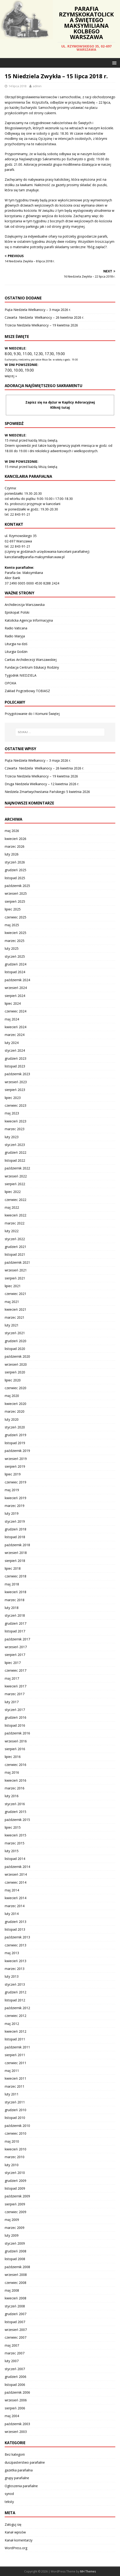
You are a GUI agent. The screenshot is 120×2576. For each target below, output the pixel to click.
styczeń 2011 (15, 2102)
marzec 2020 (14, 1411)
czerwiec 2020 (15, 1388)
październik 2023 (17, 1074)
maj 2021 (12, 1301)
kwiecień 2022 (15, 1215)
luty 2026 (12, 854)
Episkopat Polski (17, 612)
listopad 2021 (15, 1254)
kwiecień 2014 (15, 1898)
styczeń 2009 (15, 2243)
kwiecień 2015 (15, 1835)
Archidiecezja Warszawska (25, 604)
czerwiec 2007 (15, 2337)
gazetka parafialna (19, 2470)
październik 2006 (17, 2392)
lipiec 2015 (13, 1827)
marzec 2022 (14, 1223)
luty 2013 (12, 1976)
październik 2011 (17, 2047)
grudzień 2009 (15, 2180)
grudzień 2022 (15, 1152)
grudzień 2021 (15, 1246)
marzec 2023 (14, 1129)
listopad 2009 (15, 2188)
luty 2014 (12, 1913)
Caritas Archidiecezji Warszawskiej (31, 659)
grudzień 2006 (15, 2376)
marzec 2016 (14, 1788)
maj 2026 (12, 830)
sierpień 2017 (15, 1654)
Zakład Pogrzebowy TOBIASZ (27, 691)
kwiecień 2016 (15, 1780)
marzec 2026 (14, 846)
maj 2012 (12, 2023)
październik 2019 (17, 1450)
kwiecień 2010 (15, 2149)
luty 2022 (12, 1231)
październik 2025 (17, 885)
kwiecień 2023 (15, 1121)
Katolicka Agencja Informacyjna (29, 620)
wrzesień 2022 (16, 1176)
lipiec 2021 (13, 1286)
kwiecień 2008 (15, 2298)
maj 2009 (12, 2219)
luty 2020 (12, 1419)
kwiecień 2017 (15, 1686)
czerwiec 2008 (15, 2282)
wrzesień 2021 (16, 1270)
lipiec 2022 (13, 1191)
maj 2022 (12, 1207)
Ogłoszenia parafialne (21, 2486)
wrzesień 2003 (16, 2431)
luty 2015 (12, 1851)
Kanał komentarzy (18, 2540)
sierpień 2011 (15, 2055)
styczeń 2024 (15, 1050)
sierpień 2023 (15, 1089)
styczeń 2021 (15, 1333)
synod (9, 2493)
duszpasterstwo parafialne (25, 2462)
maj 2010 (12, 2141)
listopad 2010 (15, 2117)
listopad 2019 (15, 1443)
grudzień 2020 (15, 1341)
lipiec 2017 (13, 1662)
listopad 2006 (15, 2384)
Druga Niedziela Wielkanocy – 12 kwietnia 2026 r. (42, 784)
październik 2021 (17, 1262)
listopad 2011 (15, 2039)
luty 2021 (12, 1325)
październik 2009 (17, 2196)
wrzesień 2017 (16, 1647)
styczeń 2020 (15, 1427)
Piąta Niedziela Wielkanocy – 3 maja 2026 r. (38, 309)
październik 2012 (17, 2008)
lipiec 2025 (13, 909)
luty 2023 (12, 1137)
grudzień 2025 (15, 870)
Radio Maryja (15, 636)
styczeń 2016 (15, 1804)
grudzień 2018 (15, 1529)
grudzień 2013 (15, 1921)
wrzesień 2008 (16, 2274)
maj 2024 (12, 1019)
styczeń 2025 (15, 956)
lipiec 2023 (13, 1097)
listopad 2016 (15, 1725)
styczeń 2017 (15, 1709)
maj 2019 (12, 1490)
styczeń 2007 (15, 2369)
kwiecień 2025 (15, 932)
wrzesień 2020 (16, 1364)
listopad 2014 (15, 1858)
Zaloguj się (13, 2524)
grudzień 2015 (15, 1811)
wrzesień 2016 (16, 1741)
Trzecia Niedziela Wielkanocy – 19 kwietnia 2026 (41, 325)
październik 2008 (17, 2267)
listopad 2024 (15, 972)
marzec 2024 (14, 1034)
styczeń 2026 (15, 862)
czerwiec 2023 (15, 1105)
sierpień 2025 (15, 901)
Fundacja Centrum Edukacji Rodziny (32, 667)
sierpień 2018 (15, 1560)
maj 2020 (12, 1395)
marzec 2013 (14, 1968)
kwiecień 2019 (15, 1498)
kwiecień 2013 (15, 1961)
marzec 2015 (14, 1843)
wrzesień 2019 (16, 1458)
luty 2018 (12, 1607)
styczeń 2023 (15, 1144)
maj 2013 (12, 1953)
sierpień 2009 (15, 2204)
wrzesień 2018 (16, 1552)
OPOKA (10, 683)
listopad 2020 (15, 1348)
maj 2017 (12, 1678)
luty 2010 (12, 2165)
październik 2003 (17, 2424)
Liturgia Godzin (16, 651)
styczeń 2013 (15, 1984)
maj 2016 (12, 1772)
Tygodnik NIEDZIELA (20, 675)
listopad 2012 (15, 2000)
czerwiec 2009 (15, 2212)
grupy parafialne (17, 2478)
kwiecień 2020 (15, 1403)
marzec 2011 (14, 2086)
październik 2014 (17, 1866)
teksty (9, 2501)
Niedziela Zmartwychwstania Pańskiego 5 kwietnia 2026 (47, 791)
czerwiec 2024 (15, 1011)
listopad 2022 (15, 1160)
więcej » (11, 376)
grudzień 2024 (15, 964)
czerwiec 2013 (15, 1945)
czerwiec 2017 (15, 1670)
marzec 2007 (14, 2353)
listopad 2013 (15, 1929)
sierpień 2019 (15, 1466)
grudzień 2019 (15, 1435)
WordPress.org (16, 2548)
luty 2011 (12, 2094)
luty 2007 (12, 2361)
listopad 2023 (15, 1066)
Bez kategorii (15, 2454)
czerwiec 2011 (15, 2063)
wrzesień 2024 (16, 987)
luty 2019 (12, 1513)
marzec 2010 (14, 2157)
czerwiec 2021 (15, 1293)
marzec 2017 (14, 1694)
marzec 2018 (14, 1600)
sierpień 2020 (15, 1372)
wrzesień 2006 (16, 2400)
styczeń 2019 (15, 1521)
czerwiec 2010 (15, 2133)
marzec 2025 (14, 940)
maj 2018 (12, 1584)
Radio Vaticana (16, 628)
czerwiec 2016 (15, 1764)
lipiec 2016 (13, 1756)
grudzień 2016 (15, 1717)
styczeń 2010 (15, 2172)
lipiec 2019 (13, 1474)
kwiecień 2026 (15, 838)
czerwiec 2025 (15, 917)
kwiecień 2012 (15, 2031)
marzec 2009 (14, 2227)
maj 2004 (12, 2416)
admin (37, 86)
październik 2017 (17, 1639)
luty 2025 (12, 948)
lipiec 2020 (13, 1380)
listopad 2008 (15, 2259)
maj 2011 (12, 2070)
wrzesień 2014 (16, 1874)
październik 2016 (17, 1733)
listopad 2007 (15, 2322)
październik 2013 (17, 1937)
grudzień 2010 (15, 2110)
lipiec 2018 (13, 1568)
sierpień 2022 (15, 1184)
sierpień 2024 (15, 995)
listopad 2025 (15, 878)
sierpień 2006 (15, 2408)
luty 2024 (12, 1042)
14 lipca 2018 (17, 86)
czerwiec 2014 (15, 1882)
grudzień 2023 (15, 1058)
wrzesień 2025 (16, 893)
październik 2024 (17, 980)
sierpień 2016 (15, 1749)
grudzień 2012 (15, 1992)
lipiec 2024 (13, 1003)
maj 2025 (12, 925)
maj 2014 (12, 1890)
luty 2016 (12, 1796)
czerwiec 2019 (15, 1482)
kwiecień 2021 (15, 1309)
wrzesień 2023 (16, 1082)
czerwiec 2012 (15, 2015)
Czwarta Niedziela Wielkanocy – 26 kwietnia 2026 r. (44, 317)
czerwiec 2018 (15, 1576)
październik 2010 (17, 2125)
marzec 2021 (14, 1317)
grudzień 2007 (15, 2314)
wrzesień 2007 (16, 2329)
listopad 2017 (15, 1631)
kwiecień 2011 (15, 2078)
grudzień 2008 (15, 2251)
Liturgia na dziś (16, 644)
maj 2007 (12, 2345)
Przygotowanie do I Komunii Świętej (32, 713)
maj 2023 (12, 1113)
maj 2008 (12, 2290)
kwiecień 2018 (15, 1592)
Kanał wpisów (15, 2532)
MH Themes (88, 2571)
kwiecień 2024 (15, 1027)
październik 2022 (17, 1168)
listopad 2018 (15, 1537)
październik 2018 (17, 1545)
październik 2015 (17, 1819)
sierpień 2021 (15, 1278)
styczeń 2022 (15, 1239)
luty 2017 (12, 1702)
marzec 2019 (14, 1505)
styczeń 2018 (15, 1615)
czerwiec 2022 (15, 1199)
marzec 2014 (14, 1906)
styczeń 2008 (15, 2306)
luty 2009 (12, 2235)
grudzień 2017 (15, 1623)
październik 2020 (17, 1356)
